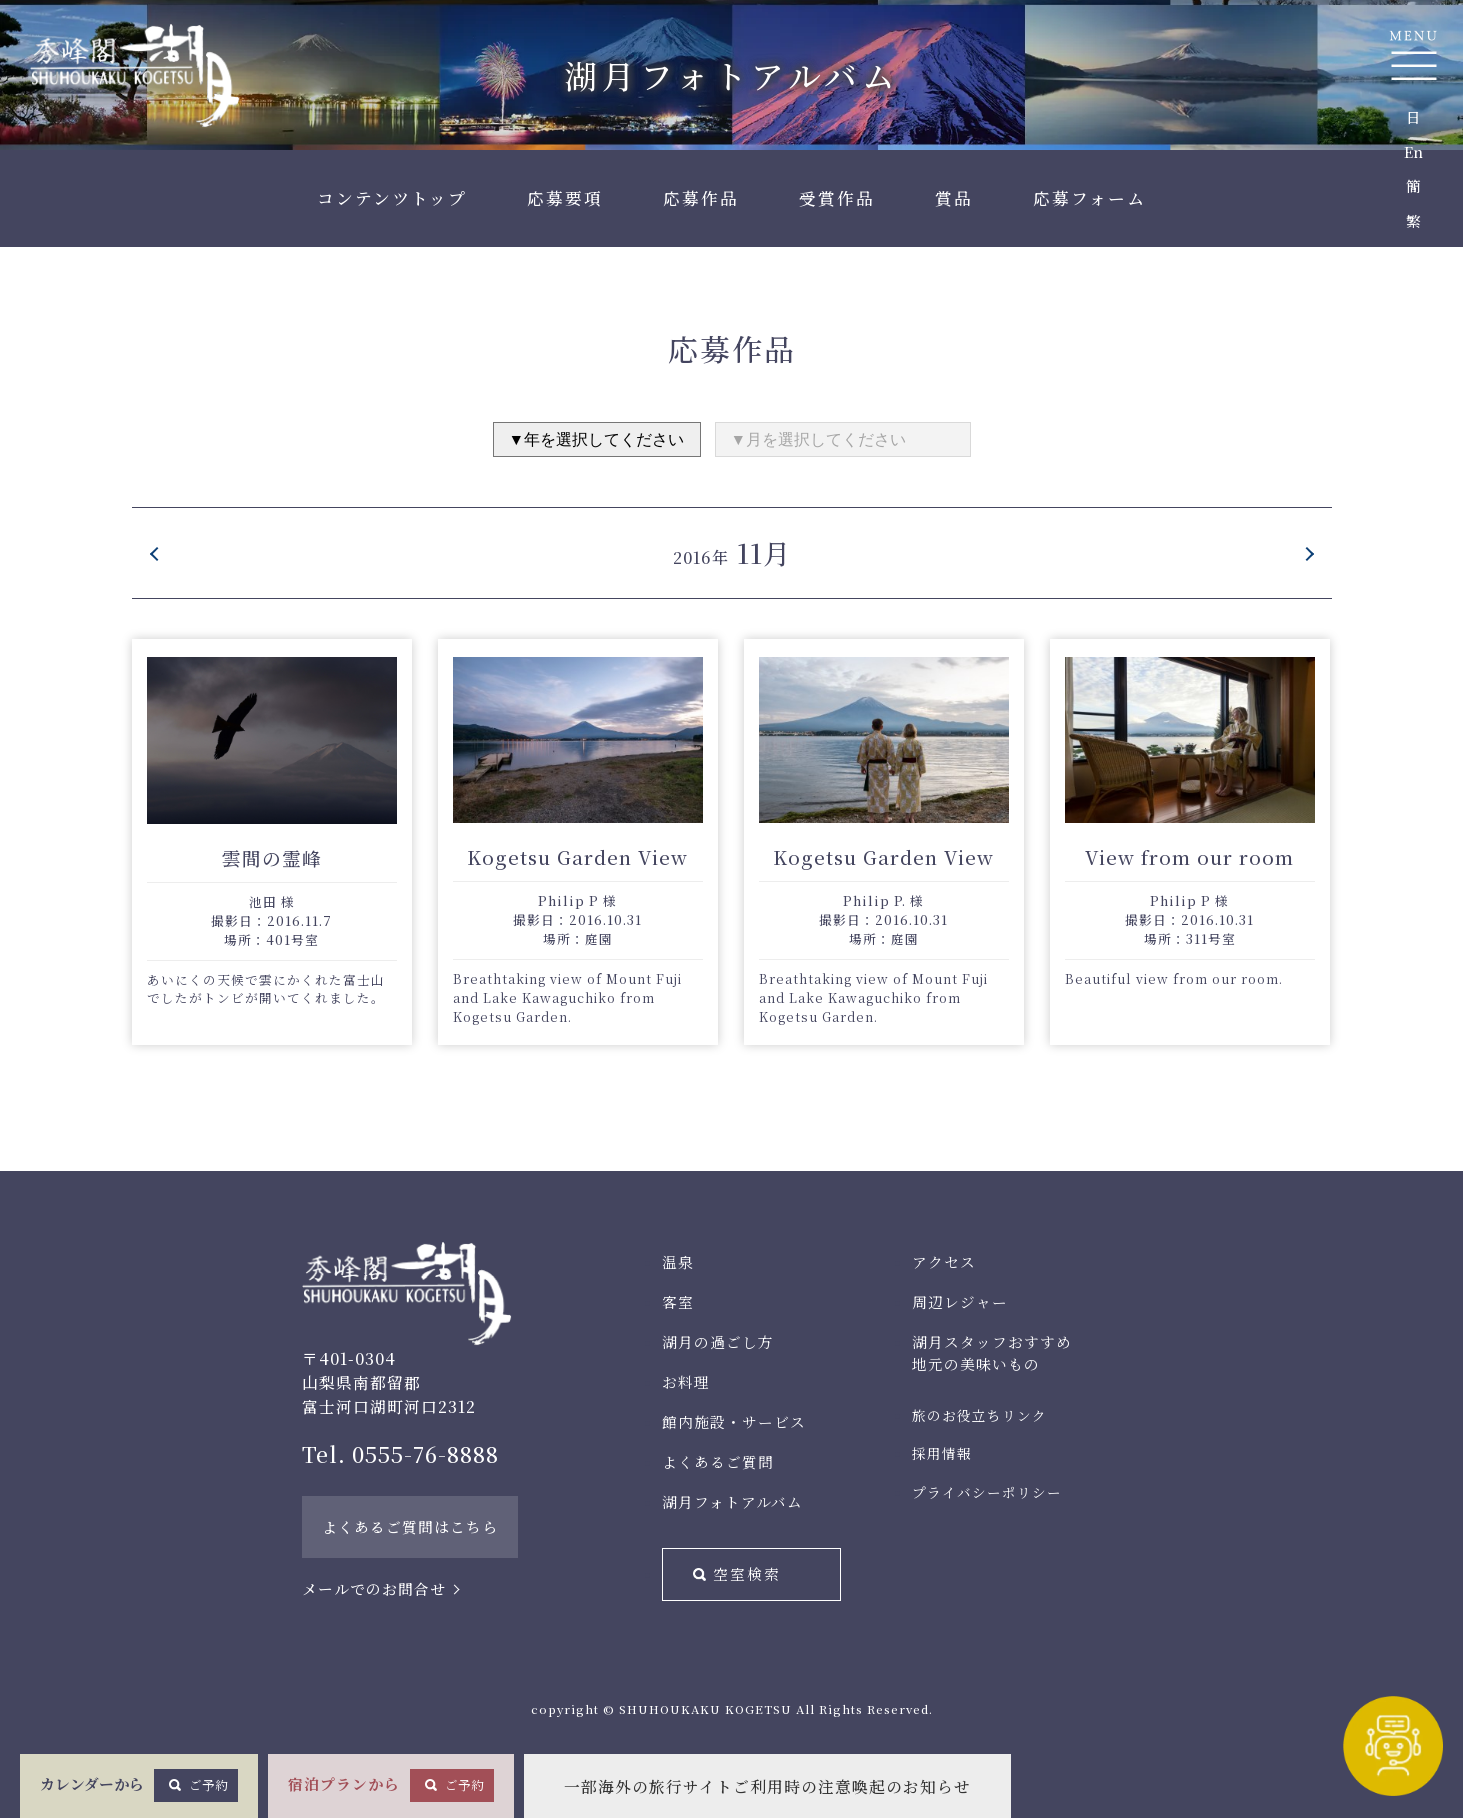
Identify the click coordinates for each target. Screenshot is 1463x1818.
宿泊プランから (391, 1785)
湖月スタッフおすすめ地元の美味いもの (992, 1352)
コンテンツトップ (392, 198)
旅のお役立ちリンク (979, 1415)
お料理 (686, 1381)
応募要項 (565, 198)
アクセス (944, 1261)
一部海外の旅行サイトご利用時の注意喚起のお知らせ (767, 1786)
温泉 (678, 1261)
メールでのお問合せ (374, 1588)
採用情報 (942, 1453)
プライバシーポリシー (987, 1492)
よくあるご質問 (718, 1461)
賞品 (954, 198)
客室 (678, 1301)
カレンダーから (139, 1785)
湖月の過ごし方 (718, 1341)
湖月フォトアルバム (732, 1501)
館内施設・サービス (734, 1421)
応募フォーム (1089, 198)
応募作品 (701, 198)
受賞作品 (837, 198)
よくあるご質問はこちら (410, 1526)
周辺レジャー (960, 1301)
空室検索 (747, 1573)
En (1413, 151)
